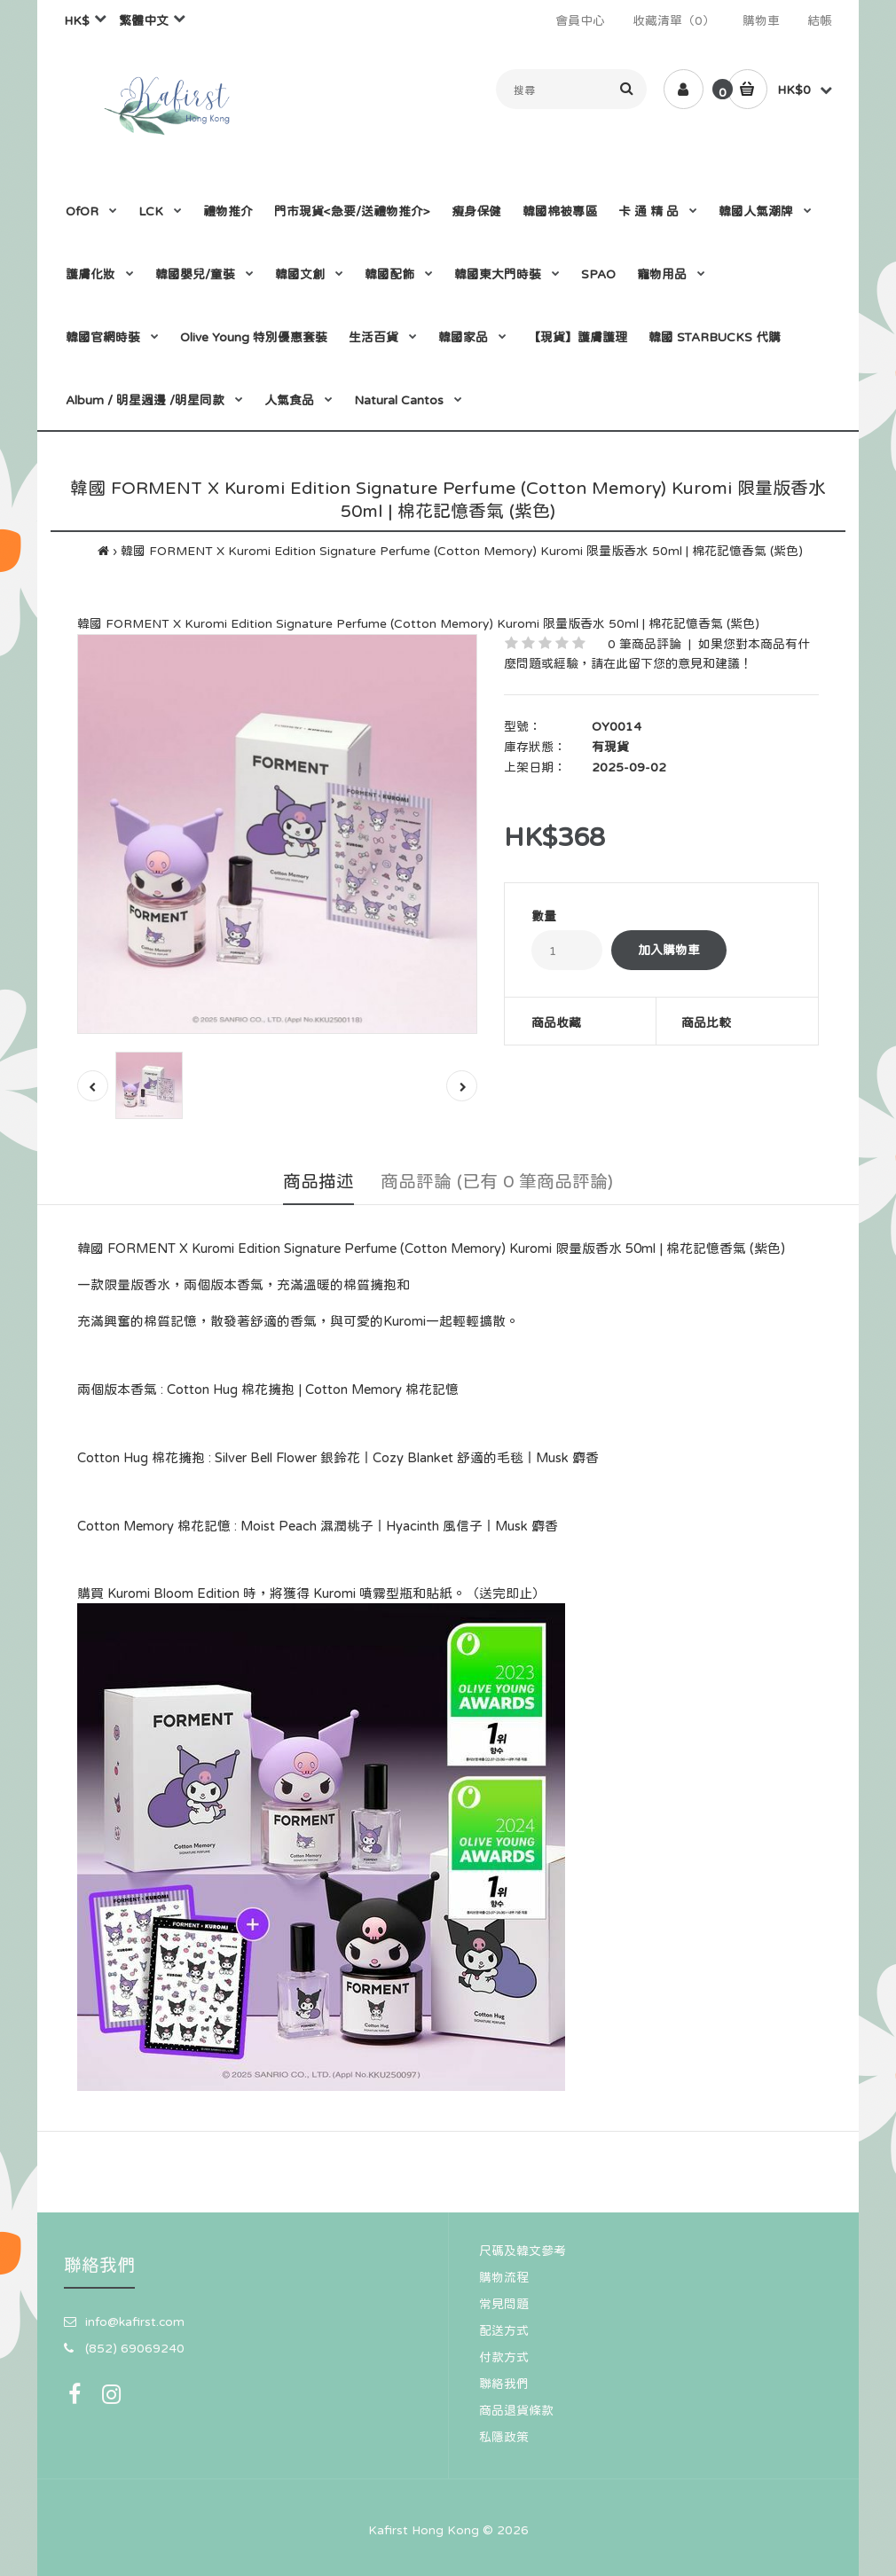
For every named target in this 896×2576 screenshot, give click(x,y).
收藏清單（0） (674, 20)
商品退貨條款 (516, 2410)
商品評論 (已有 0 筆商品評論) (497, 1180)
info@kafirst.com (135, 2321)
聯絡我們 (504, 2383)
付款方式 (504, 2357)
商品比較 (706, 1022)
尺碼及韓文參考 (522, 2250)
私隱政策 (504, 2437)
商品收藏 (556, 1022)
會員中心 (580, 20)
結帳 (819, 20)
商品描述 (318, 1180)
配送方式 (504, 2330)
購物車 (761, 20)
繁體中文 (144, 20)
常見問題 (504, 2304)
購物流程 (504, 2277)
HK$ (77, 20)
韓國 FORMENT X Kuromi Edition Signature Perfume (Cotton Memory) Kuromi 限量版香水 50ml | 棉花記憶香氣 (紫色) (462, 550)
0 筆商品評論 (644, 644)
